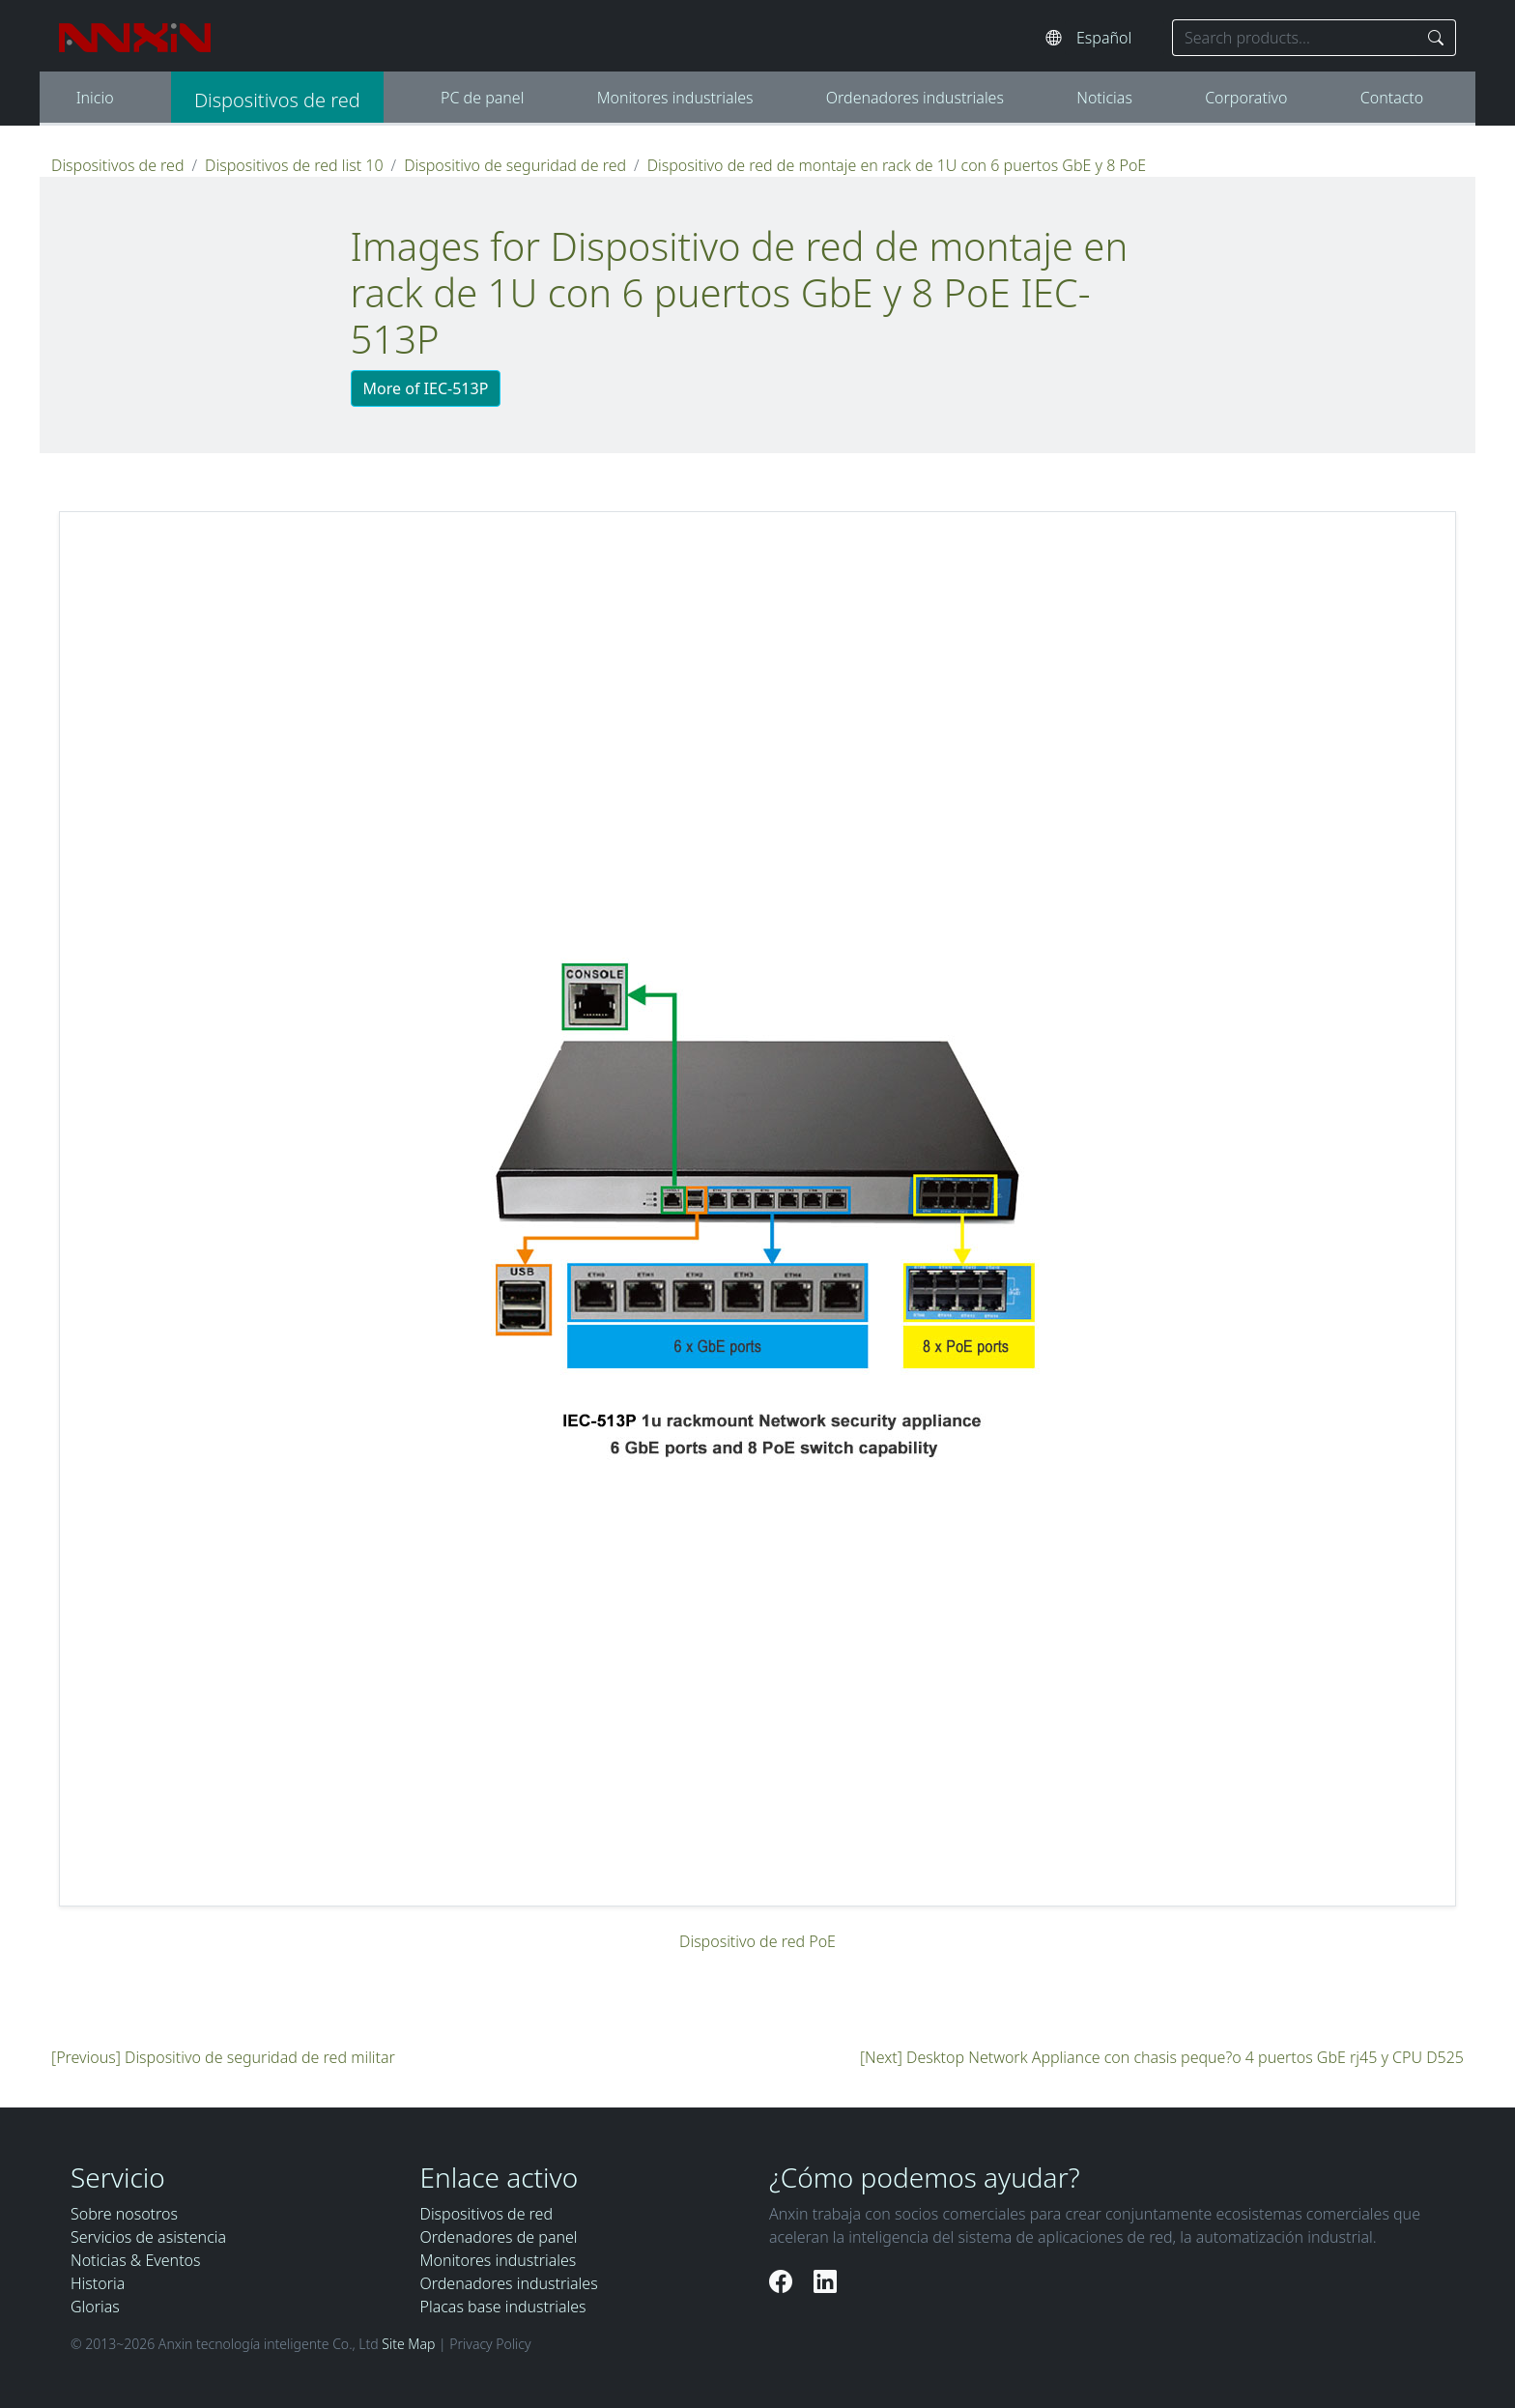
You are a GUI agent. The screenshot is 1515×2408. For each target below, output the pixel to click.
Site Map (408, 2344)
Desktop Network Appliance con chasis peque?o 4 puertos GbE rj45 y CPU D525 (1185, 2057)
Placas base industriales (503, 2306)
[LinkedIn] (825, 2281)
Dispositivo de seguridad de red (515, 165)
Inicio (95, 97)
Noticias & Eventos (136, 2260)
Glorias (95, 2306)
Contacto (1391, 97)
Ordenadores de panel (499, 2237)
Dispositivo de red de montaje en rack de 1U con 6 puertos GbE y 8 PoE (897, 165)
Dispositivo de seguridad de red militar (260, 2057)
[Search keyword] (1294, 37)
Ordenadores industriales (915, 97)
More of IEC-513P (426, 388)
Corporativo (1246, 97)
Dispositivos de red (277, 100)
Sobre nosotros (124, 2213)
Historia (98, 2283)
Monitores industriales (675, 97)
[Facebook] (783, 2281)
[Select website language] (1114, 37)
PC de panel (482, 97)
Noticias (1104, 97)
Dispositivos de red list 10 (294, 165)
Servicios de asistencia (148, 2237)
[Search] (1436, 37)
